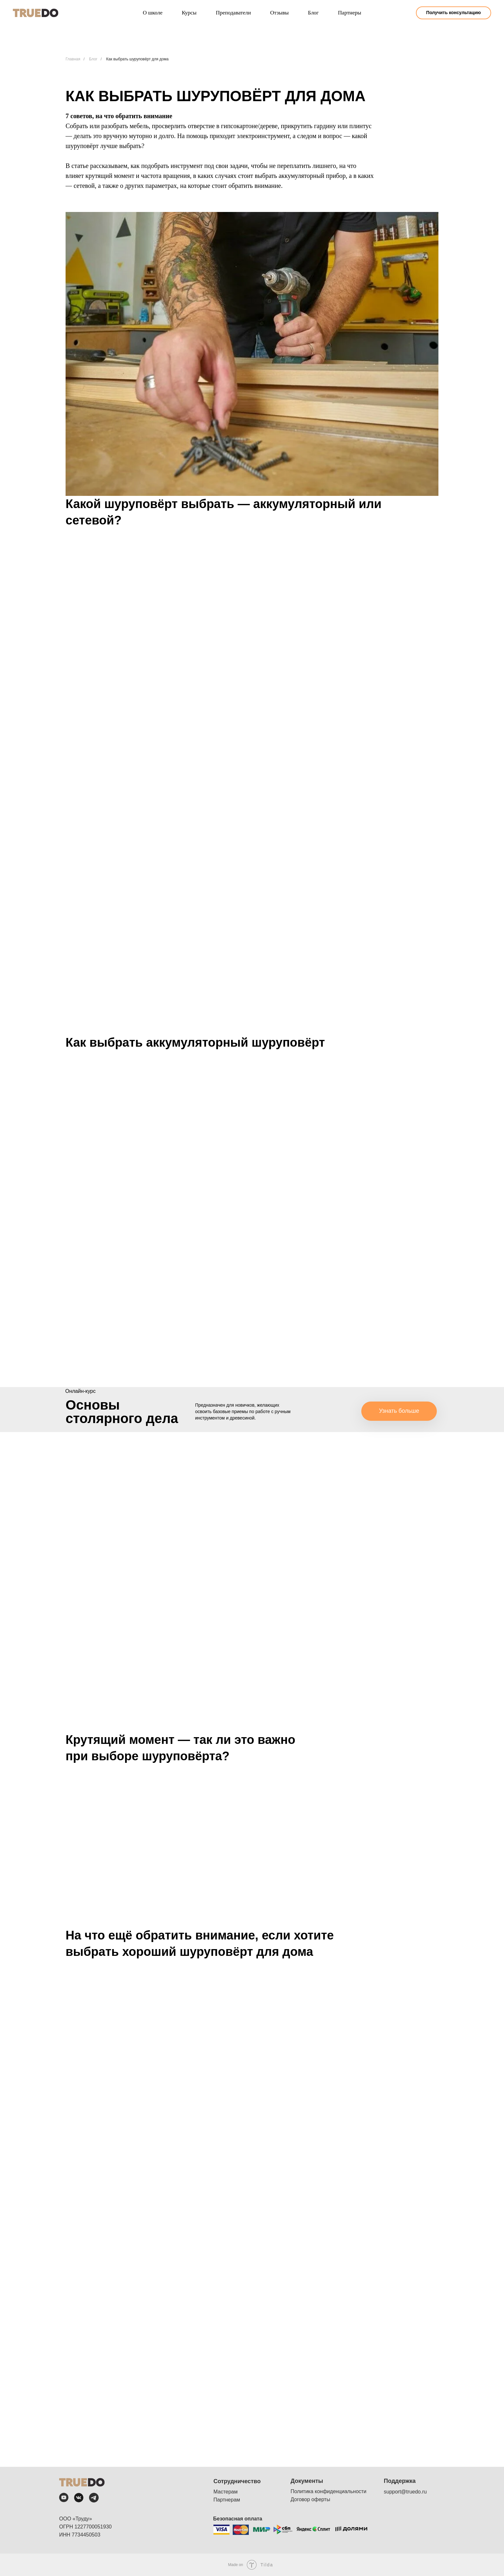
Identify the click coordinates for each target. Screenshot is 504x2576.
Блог (313, 13)
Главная (73, 59)
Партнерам (226, 2499)
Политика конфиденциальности (328, 2491)
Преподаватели (233, 13)
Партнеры (349, 13)
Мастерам (225, 2491)
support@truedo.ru (405, 2491)
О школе (152, 13)
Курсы (189, 13)
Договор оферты (310, 2499)
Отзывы (279, 13)
